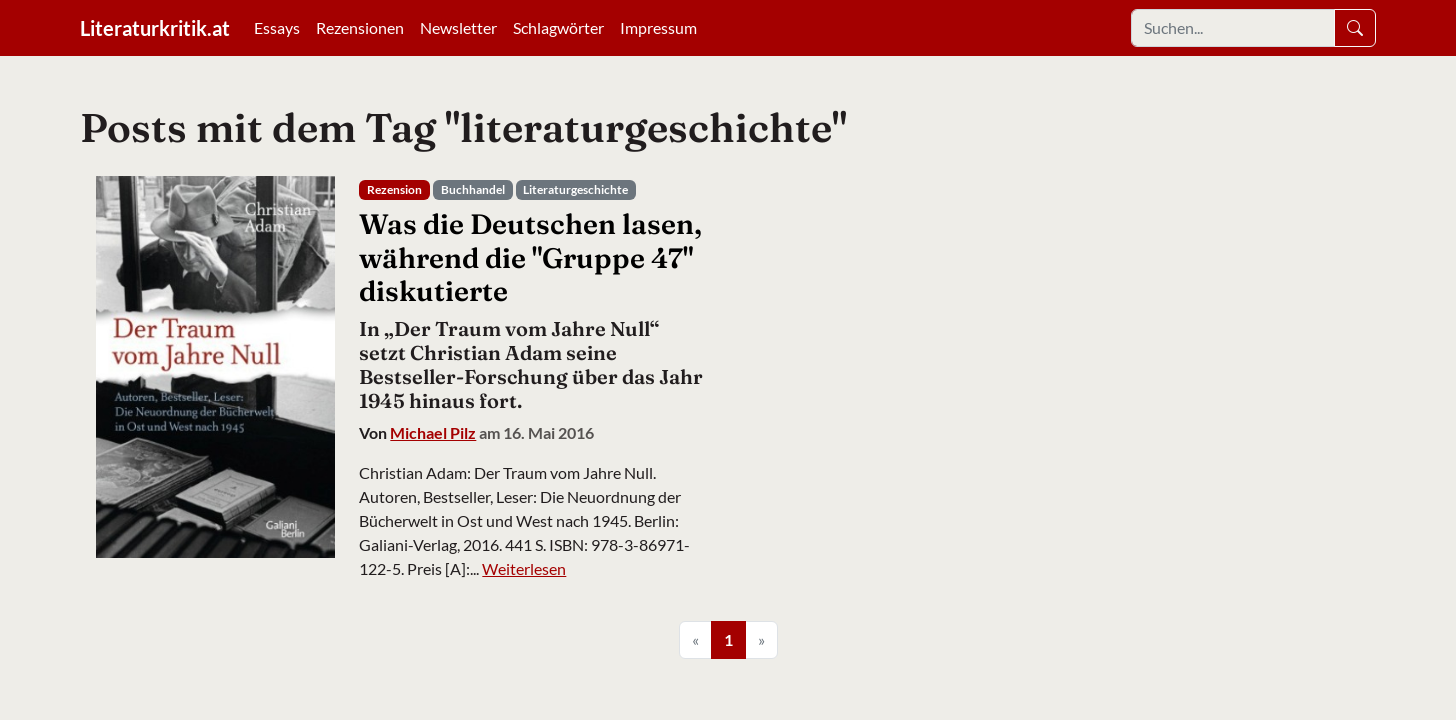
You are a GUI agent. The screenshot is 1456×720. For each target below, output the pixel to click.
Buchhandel (473, 189)
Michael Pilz (433, 432)
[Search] (1233, 28)
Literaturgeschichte (575, 189)
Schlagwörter (558, 27)
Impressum (658, 27)
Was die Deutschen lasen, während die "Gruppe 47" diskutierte (530, 257)
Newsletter (458, 27)
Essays (277, 27)
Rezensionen (360, 27)
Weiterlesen (524, 568)
